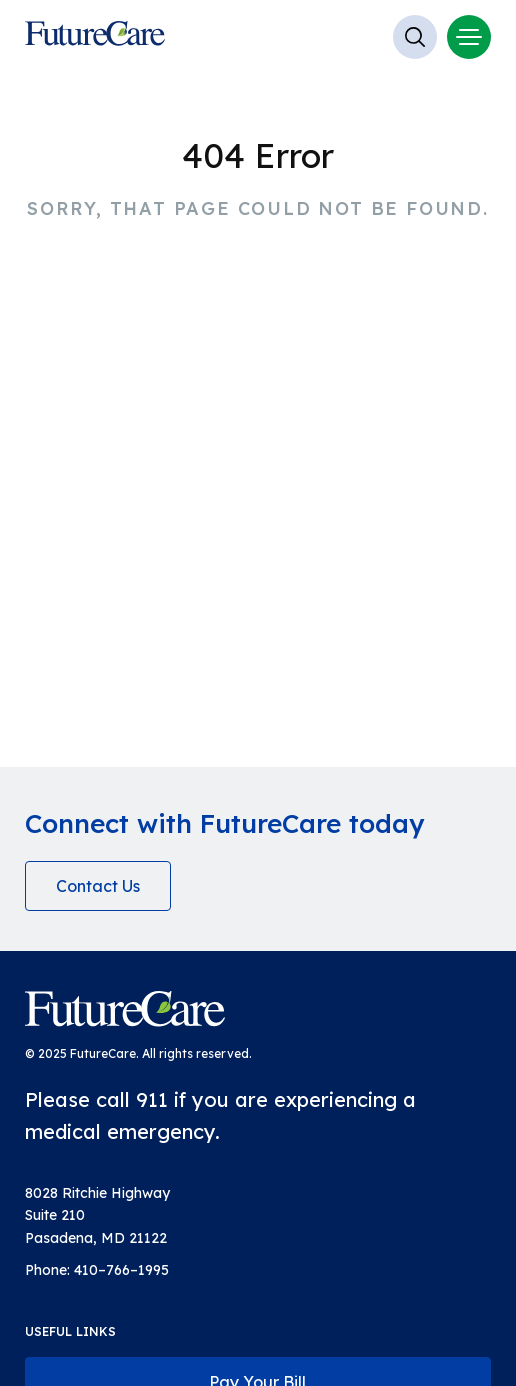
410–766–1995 (121, 1270)
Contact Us (98, 886)
